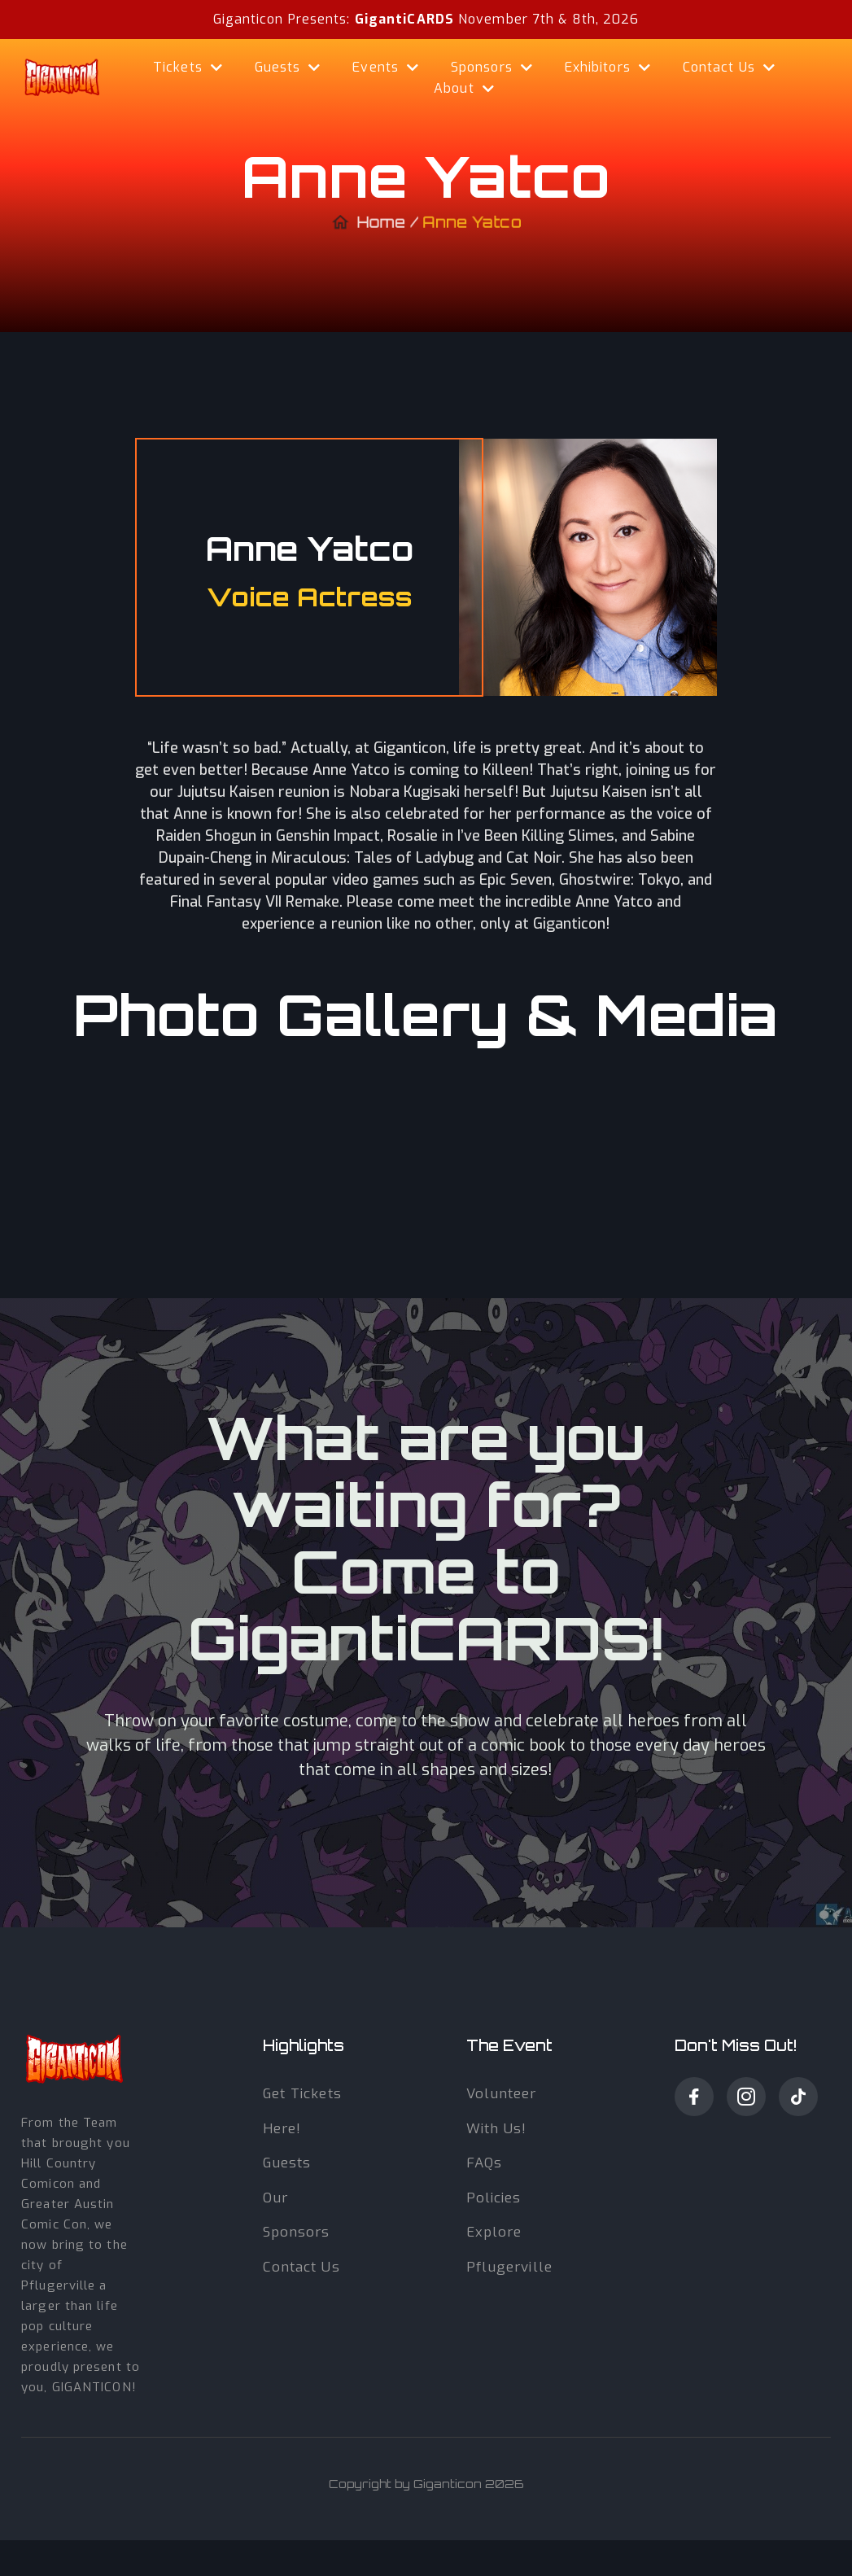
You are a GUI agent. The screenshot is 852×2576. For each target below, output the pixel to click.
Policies (494, 2198)
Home (383, 228)
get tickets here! (302, 2111)
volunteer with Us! (501, 2111)
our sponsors (296, 2215)
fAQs (484, 2163)
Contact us (301, 2267)
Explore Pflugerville (509, 2249)
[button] (187, 67)
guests (287, 2163)
